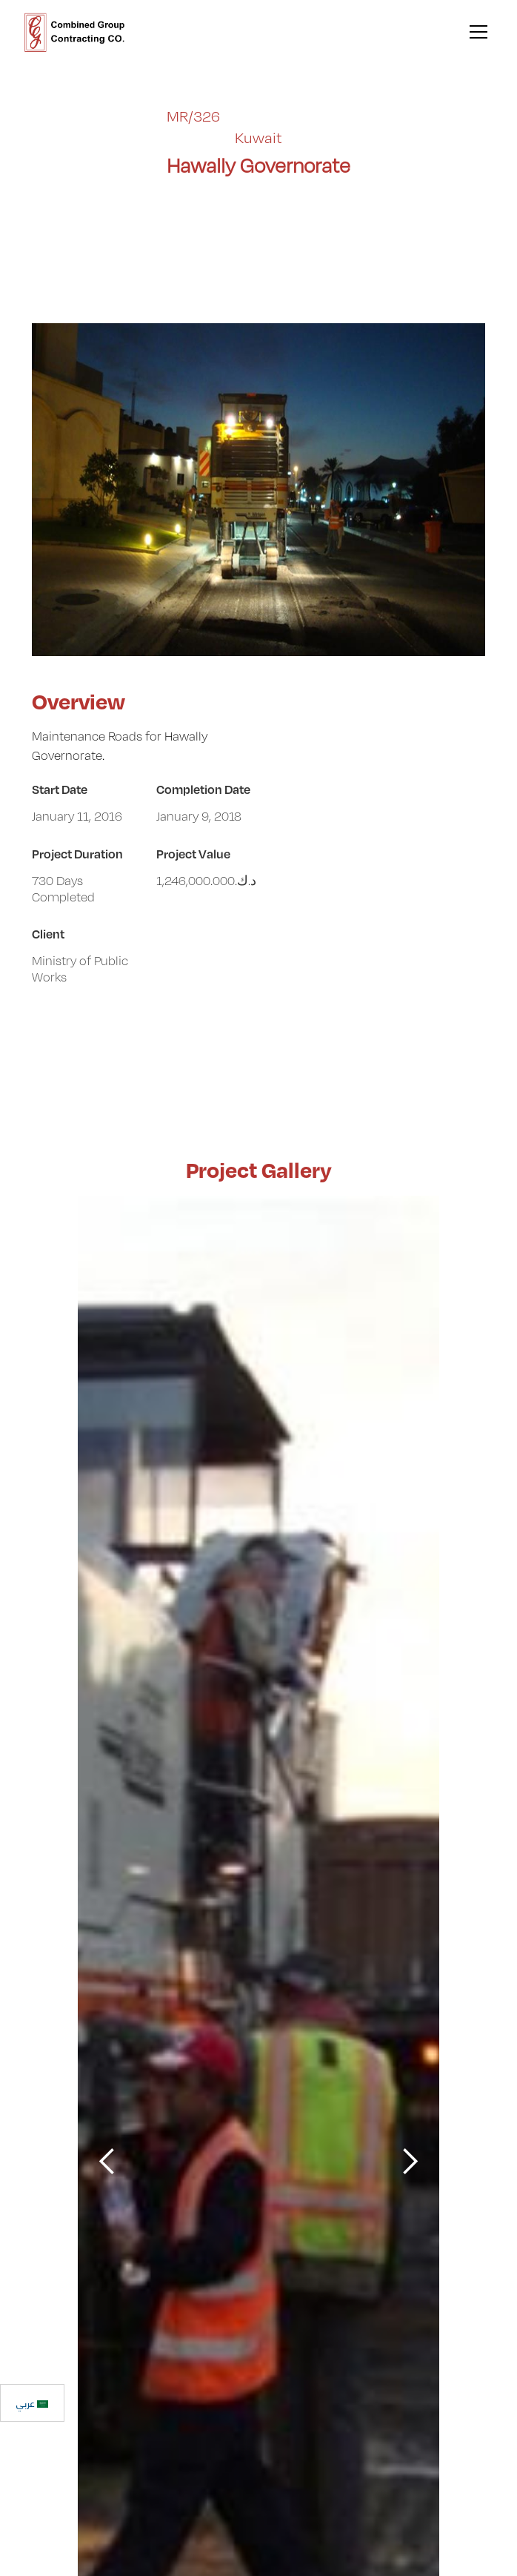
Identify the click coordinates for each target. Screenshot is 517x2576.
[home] (75, 32)
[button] (476, 32)
